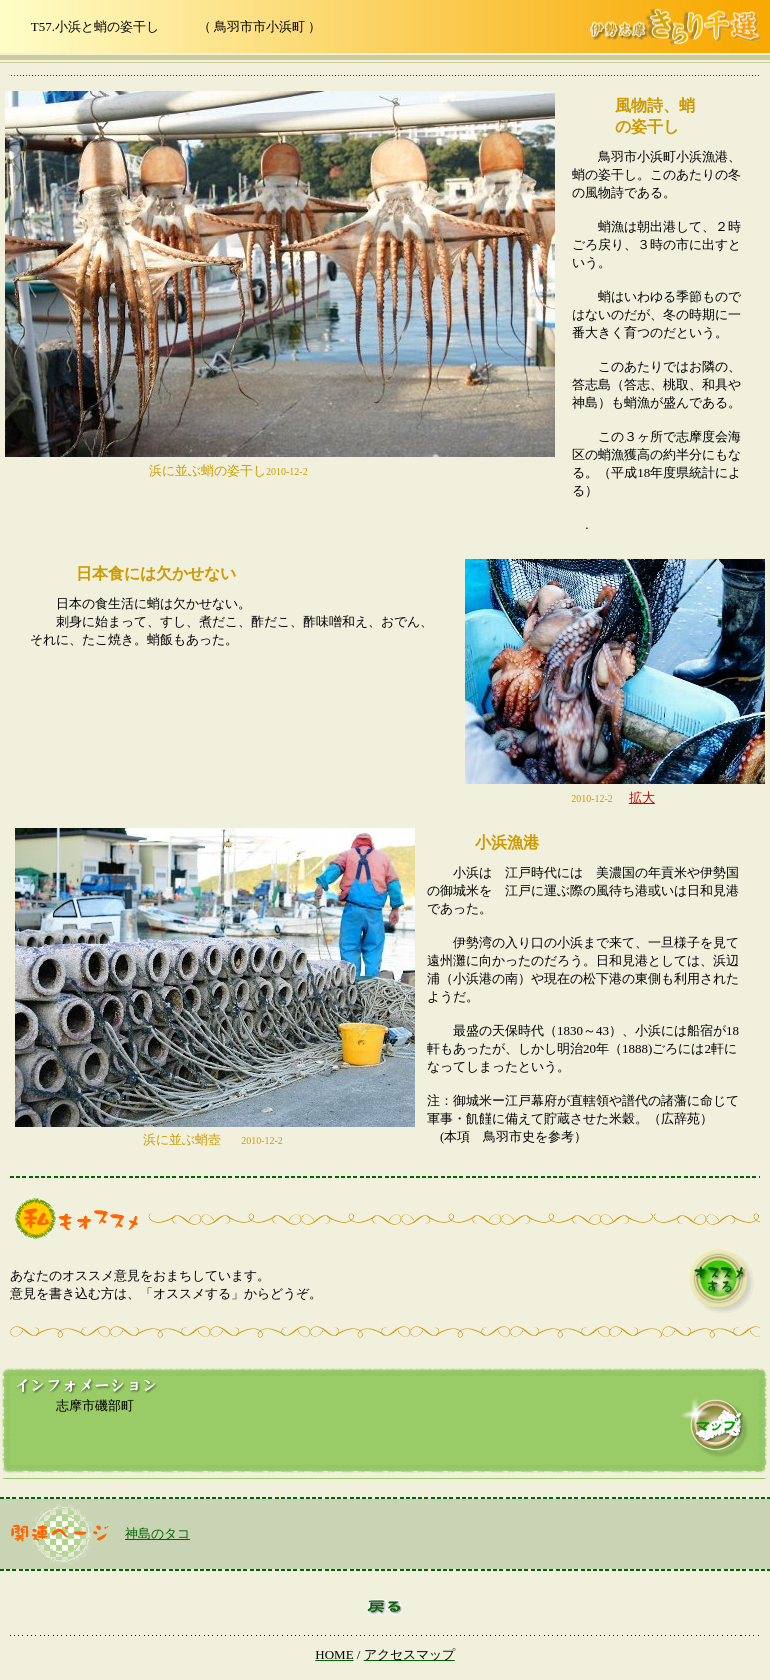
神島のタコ (157, 1533)
